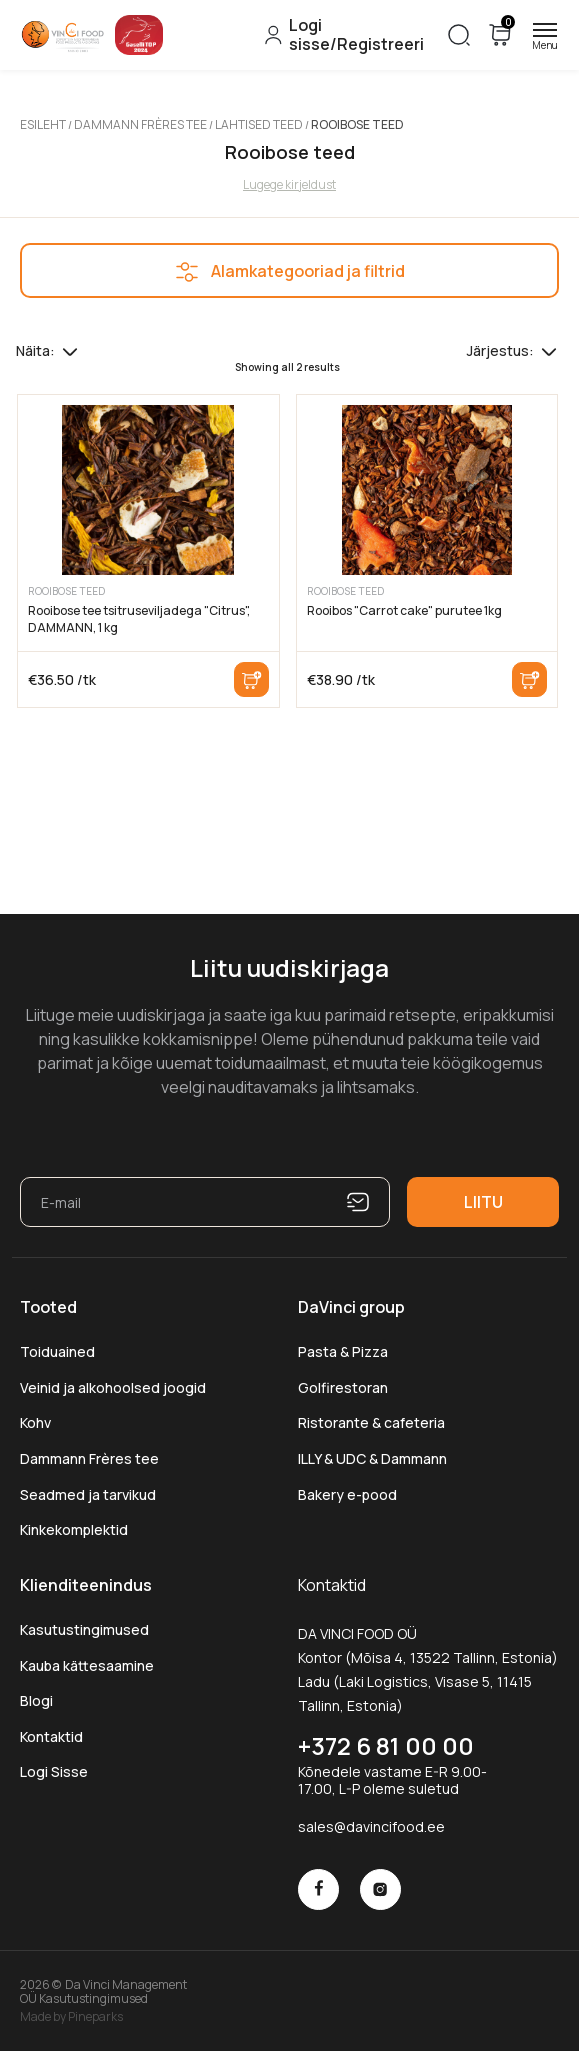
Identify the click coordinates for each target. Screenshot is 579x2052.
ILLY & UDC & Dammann (372, 1458)
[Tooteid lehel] (70, 351)
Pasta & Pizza (343, 1351)
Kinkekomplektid (74, 1529)
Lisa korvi (251, 679)
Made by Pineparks (71, 2016)
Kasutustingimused (84, 1629)
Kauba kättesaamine (87, 1665)
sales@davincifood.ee (371, 1826)
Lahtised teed (259, 124)
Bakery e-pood (347, 1494)
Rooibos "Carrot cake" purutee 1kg (404, 610)
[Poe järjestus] (549, 351)
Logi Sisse (54, 1771)
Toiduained (57, 1351)
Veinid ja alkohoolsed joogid (113, 1387)
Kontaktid (51, 1736)
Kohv (35, 1422)
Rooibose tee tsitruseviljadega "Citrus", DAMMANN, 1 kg (139, 619)
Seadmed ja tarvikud (88, 1494)
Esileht (43, 124)
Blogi (36, 1700)
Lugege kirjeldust (289, 184)
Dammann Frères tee (140, 124)
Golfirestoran (343, 1387)
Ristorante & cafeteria (371, 1422)
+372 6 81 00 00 (386, 1745)
